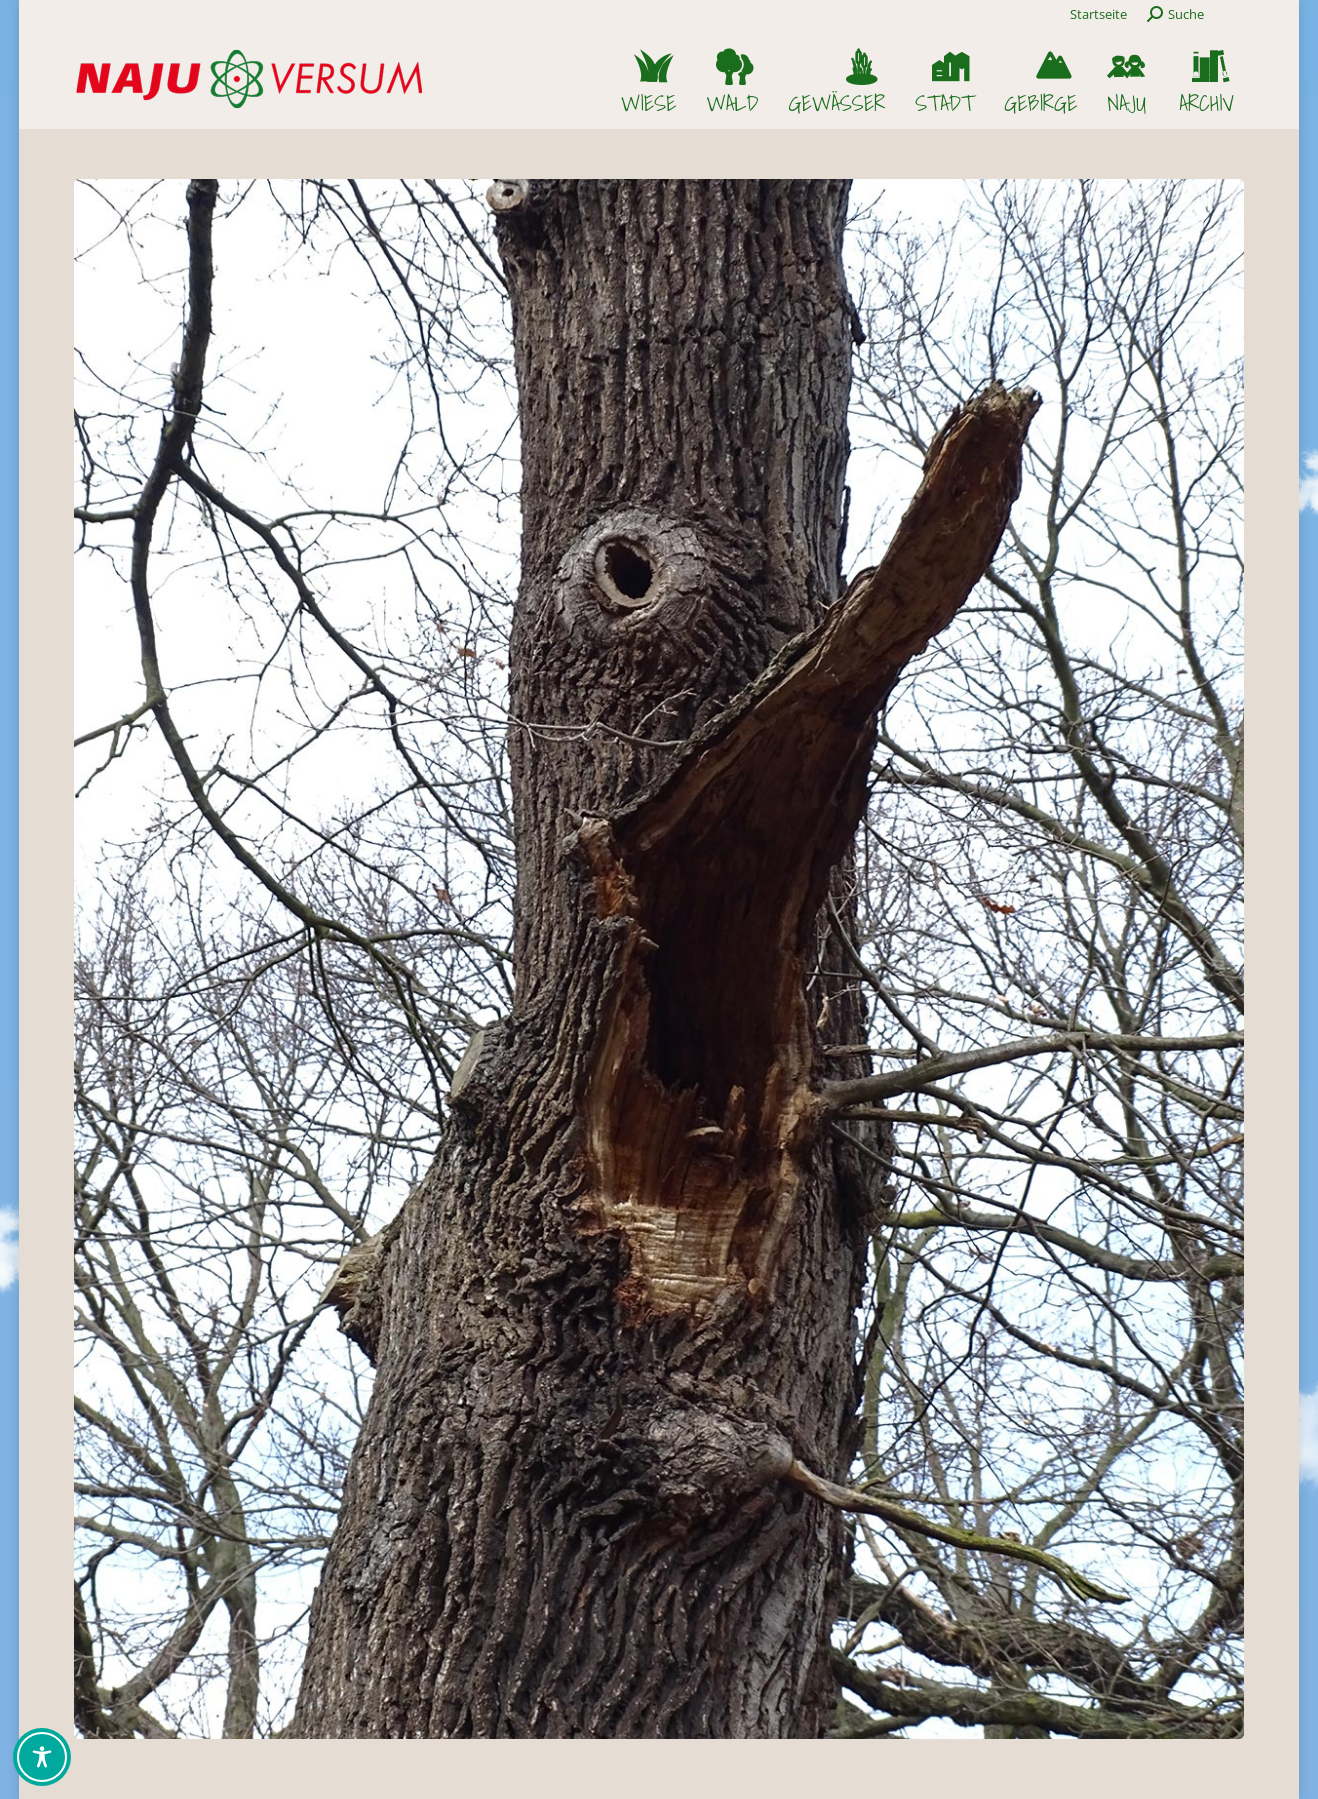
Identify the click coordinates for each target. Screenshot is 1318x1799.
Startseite (1098, 14)
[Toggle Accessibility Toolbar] (42, 1757)
